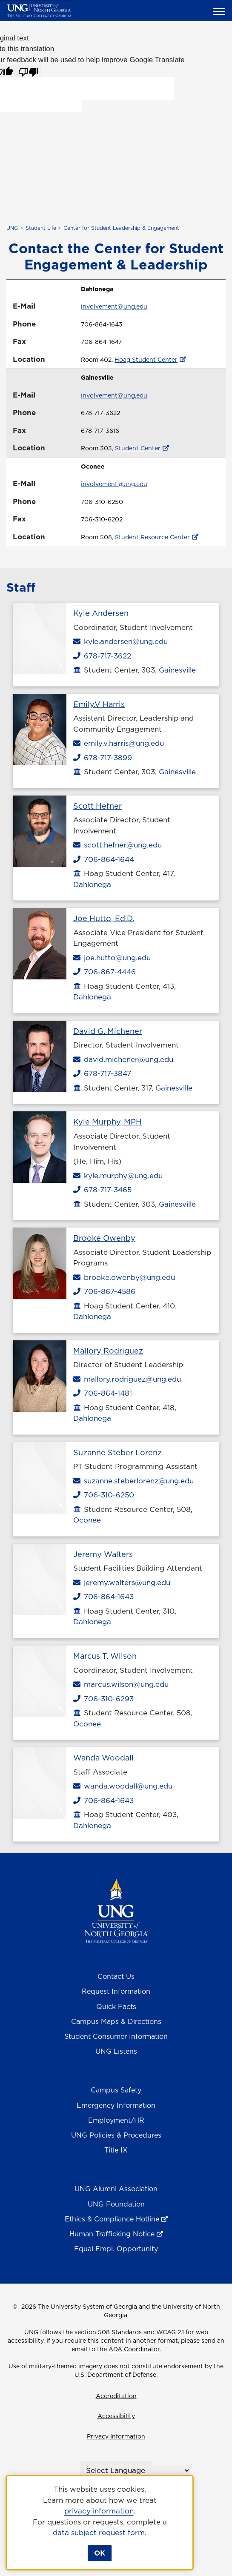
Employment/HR (116, 2120)
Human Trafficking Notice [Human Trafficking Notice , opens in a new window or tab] (112, 2233)
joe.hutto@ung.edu (112, 958)
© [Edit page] (14, 2306)
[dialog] (99, 2522)
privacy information (99, 2511)
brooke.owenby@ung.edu (124, 1277)
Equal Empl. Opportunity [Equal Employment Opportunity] (116, 2248)
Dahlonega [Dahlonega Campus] (92, 884)
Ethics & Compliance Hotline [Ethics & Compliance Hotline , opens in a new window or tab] (112, 2219)
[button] (220, 11)
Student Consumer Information (116, 2036)
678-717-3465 (102, 1190)
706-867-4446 (104, 972)
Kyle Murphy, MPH (107, 1121)
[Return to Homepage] (116, 1910)
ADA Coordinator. (135, 2349)
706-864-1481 (102, 1393)
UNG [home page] (12, 228)
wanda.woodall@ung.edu (122, 1786)
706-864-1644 (103, 859)
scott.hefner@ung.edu (117, 845)
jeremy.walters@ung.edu (121, 1582)
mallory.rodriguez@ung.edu (127, 1379)
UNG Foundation (116, 2204)
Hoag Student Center (146, 359)
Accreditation (116, 2396)
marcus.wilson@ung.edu (121, 1684)
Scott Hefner (97, 806)
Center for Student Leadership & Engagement (121, 228)
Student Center (137, 448)
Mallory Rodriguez (108, 1350)
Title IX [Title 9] (116, 2150)
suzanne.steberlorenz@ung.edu (133, 1481)
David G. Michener (107, 1031)
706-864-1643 (103, 1596)
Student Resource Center (152, 537)
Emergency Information (116, 2105)
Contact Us (116, 1976)
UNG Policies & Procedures (116, 2135)
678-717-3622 (102, 656)
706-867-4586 (104, 1291)
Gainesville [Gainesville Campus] (177, 670)
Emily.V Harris (99, 704)
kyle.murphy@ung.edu (118, 1176)
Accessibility (116, 2416)
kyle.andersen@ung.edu (120, 641)
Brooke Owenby (104, 1238)
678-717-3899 (102, 758)
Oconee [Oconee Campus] (87, 1520)
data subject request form (99, 2532)
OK (99, 2553)
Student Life (41, 228)
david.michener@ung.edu (123, 1059)
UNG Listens (116, 2051)
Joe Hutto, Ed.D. (103, 918)
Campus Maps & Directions (116, 2021)
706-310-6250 (103, 1495)
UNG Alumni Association (116, 2188)
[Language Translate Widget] (137, 2470)
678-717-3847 (102, 1073)
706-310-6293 (103, 1699)
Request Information (116, 1991)
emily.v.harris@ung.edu (118, 743)
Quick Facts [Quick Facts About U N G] (116, 2006)
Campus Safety (116, 2090)
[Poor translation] (28, 71)
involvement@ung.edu (114, 306)
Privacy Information (116, 2436)
